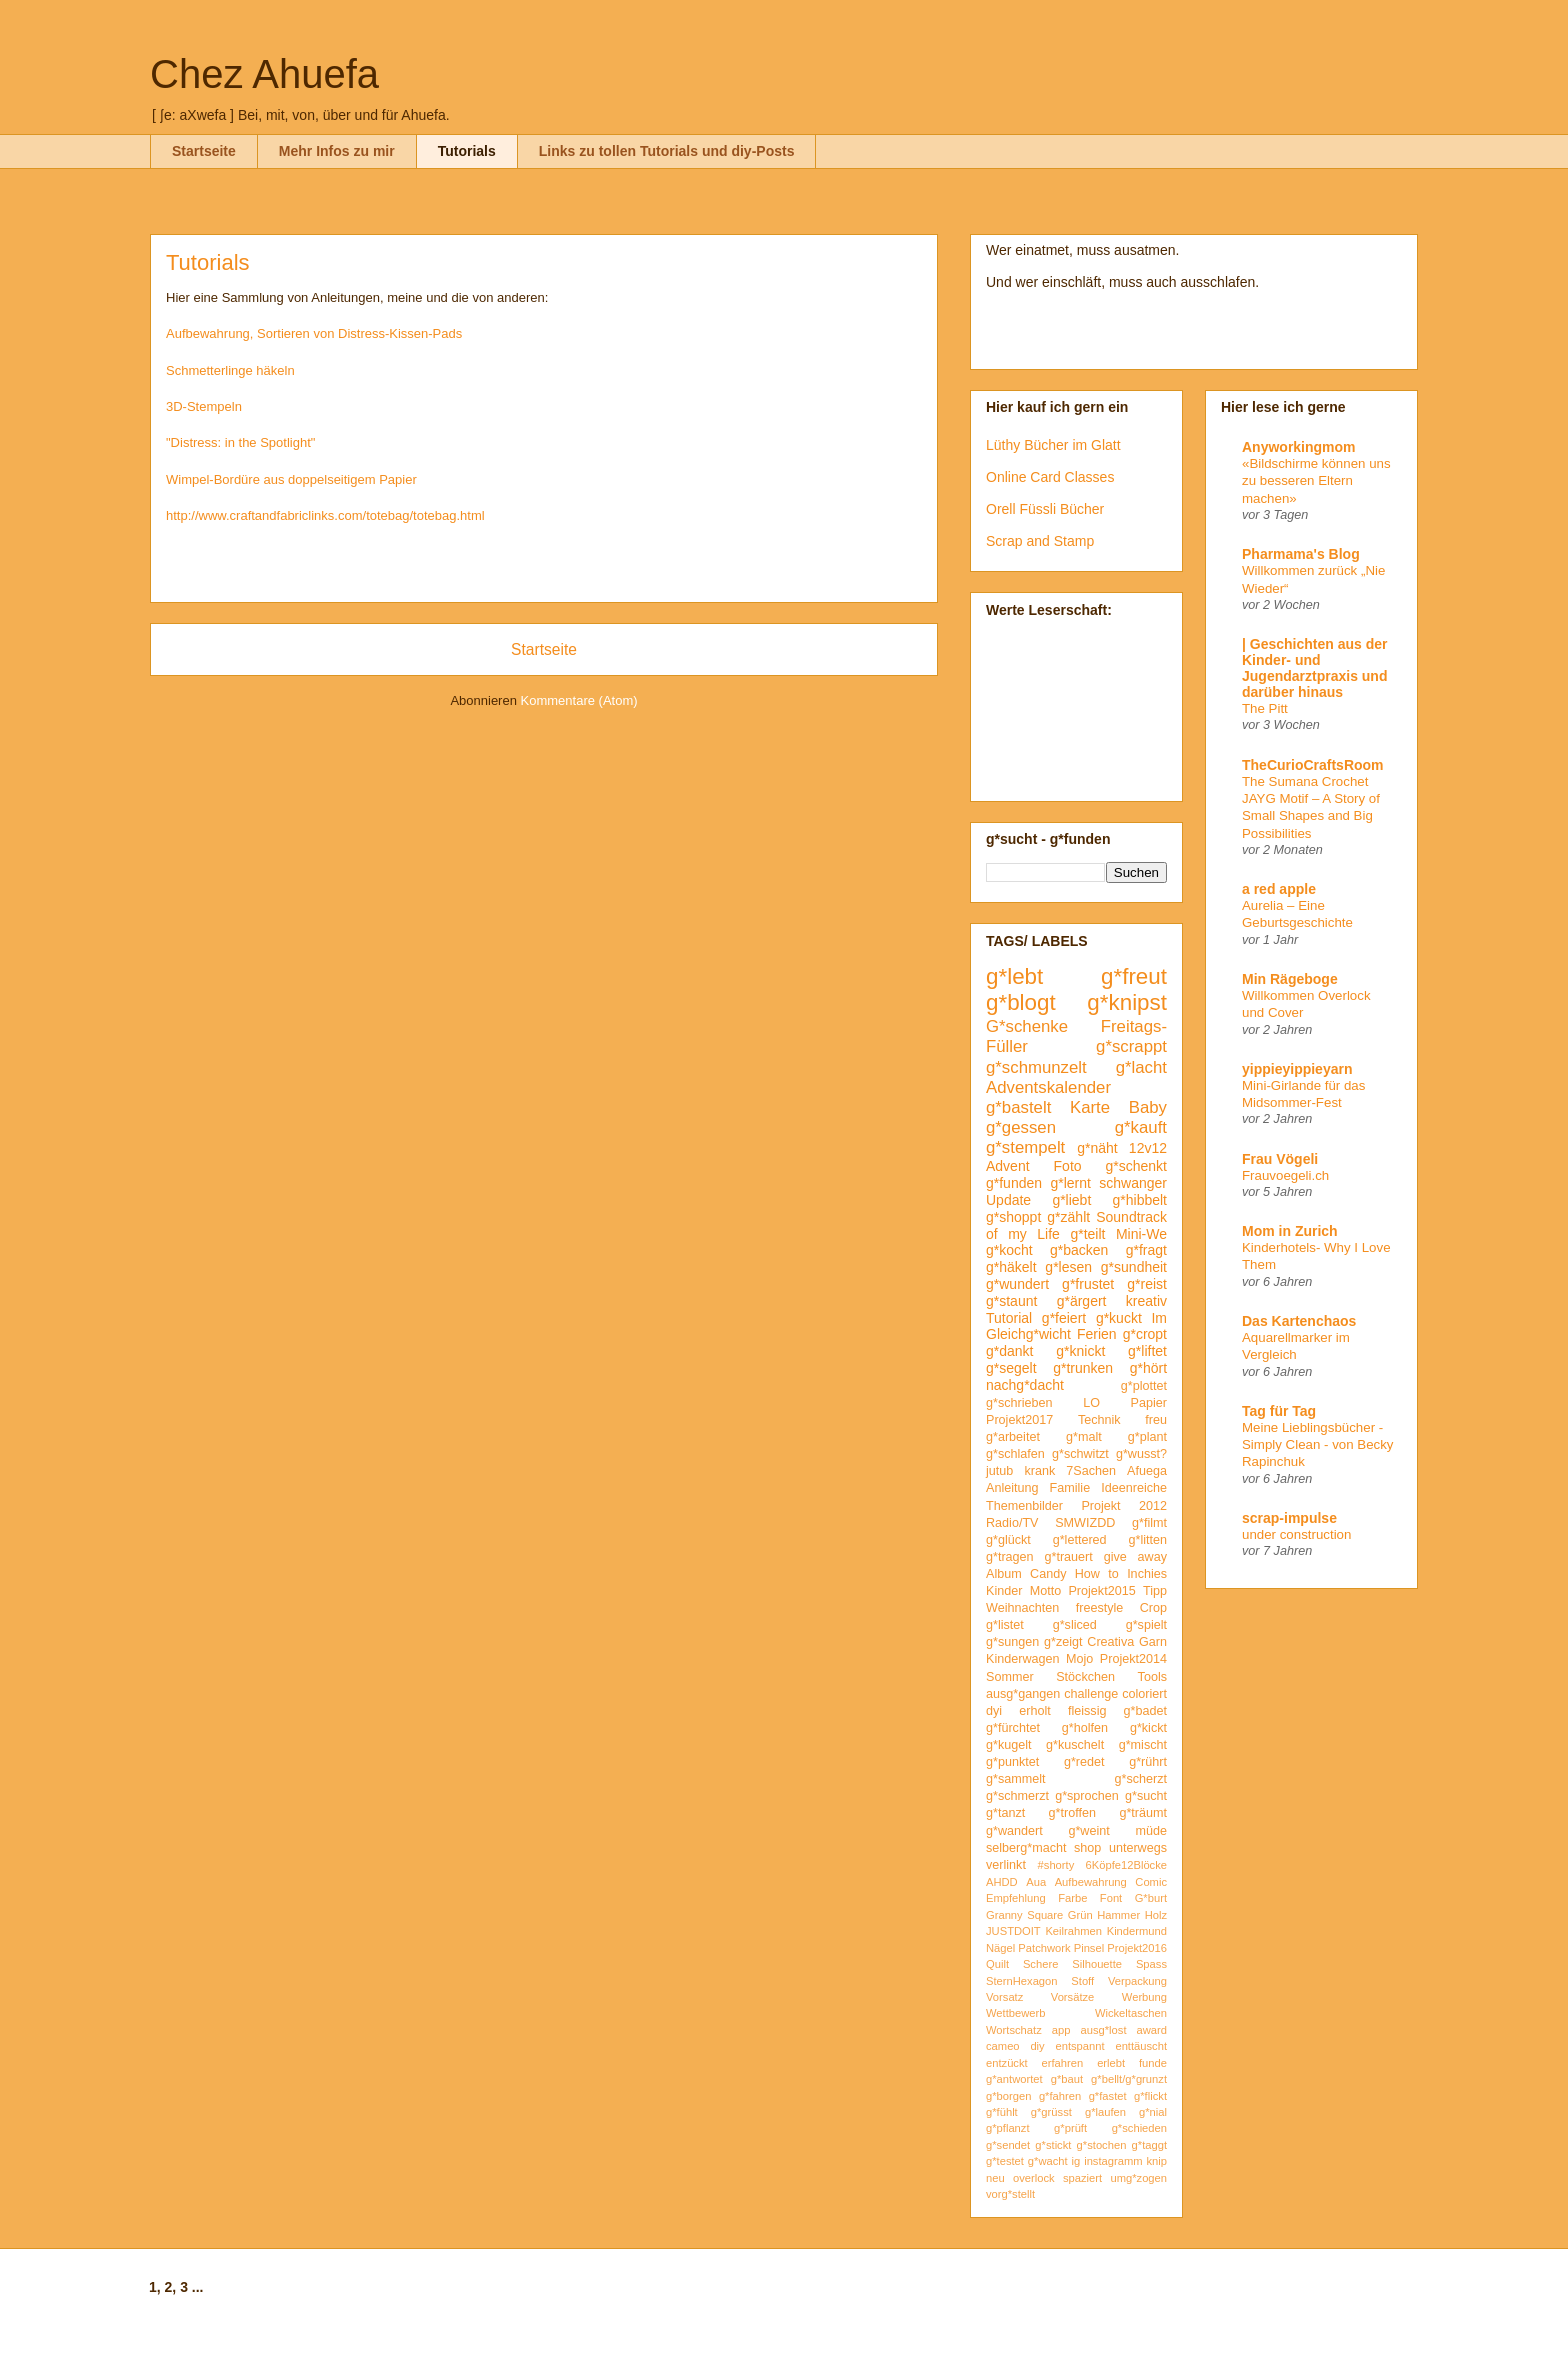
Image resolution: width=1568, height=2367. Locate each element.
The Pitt (1265, 708)
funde (1153, 2063)
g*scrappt (1131, 1046)
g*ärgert (1082, 1301)
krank (1039, 1471)
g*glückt (1008, 1540)
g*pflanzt (1008, 2128)
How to (1097, 1574)
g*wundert (1017, 1284)
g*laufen (1105, 2112)
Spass (1151, 1964)
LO (1091, 1403)
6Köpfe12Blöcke (1126, 1865)
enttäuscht (1141, 2046)
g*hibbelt (1140, 1200)
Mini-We (1141, 1234)
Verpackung (1137, 1981)
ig (1076, 2161)
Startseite (204, 151)
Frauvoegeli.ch (1285, 1175)
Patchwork (1044, 1948)
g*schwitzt (1080, 1454)
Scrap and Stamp (1040, 541)
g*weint (1088, 1831)
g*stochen (1102, 2145)
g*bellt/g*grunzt (1129, 2079)
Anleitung (1012, 1488)
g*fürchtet (1013, 1728)
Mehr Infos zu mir (337, 151)
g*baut (1067, 2079)
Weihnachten (1022, 1608)
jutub (999, 1471)
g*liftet (1147, 1351)
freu (1156, 1420)
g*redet (1084, 1762)
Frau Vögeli (1280, 1159)
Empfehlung (1016, 1898)
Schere (1040, 1964)
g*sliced (1075, 1625)
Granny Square (1024, 1915)
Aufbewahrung (1091, 1882)
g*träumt (1143, 1813)
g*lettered (1080, 1540)
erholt (1035, 1711)
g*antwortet (1014, 2079)
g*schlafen (1015, 1454)
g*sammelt (1016, 1779)
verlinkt (1006, 1865)
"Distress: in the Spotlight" (240, 442)
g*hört (1148, 1368)
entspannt (1079, 2046)
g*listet (1005, 1625)
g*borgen (1008, 2096)
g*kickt (1148, 1728)
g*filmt (1149, 1523)
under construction (1296, 1534)
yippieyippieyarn (1297, 1069)
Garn (1153, 1642)
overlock (1034, 2178)
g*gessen (1021, 1127)
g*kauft (1141, 1127)
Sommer (1010, 1677)
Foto (1068, 1166)
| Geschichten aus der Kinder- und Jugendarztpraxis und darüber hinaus (1315, 668)
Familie (1070, 1488)
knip (1157, 2161)
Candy (1048, 1574)
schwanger (1133, 1183)
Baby (1148, 1107)
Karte (1090, 1107)
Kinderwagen (1023, 1659)
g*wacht (1048, 2161)
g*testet (1005, 2161)
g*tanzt (1005, 1813)
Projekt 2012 (1124, 1506)
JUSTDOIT (1013, 1931)
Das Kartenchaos (1299, 1321)
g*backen (1079, 1250)
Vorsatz (1004, 1997)
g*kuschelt (1075, 1745)
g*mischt (1143, 1745)
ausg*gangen (1023, 1694)
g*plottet (1144, 1386)
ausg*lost (1103, 2030)
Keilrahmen (1073, 1931)
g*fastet (1108, 2096)
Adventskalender (1048, 1087)
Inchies (1147, 1574)
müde (1152, 1831)
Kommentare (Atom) (579, 700)
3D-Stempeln (204, 406)
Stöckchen (1085, 1677)
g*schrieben (1019, 1403)
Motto (1046, 1591)
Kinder (1004, 1591)
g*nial (1153, 2112)
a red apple (1279, 889)
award (1152, 2030)
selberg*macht (1026, 1848)
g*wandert (1014, 1831)
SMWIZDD (1085, 1523)
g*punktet (1012, 1762)
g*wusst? (1141, 1454)
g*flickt (1150, 2096)
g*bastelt (1018, 1107)
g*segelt (1011, 1368)
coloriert (1144, 1694)
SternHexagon (1022, 1981)
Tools (1152, 1677)
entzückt (1007, 2063)
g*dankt (1009, 1351)
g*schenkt (1136, 1166)
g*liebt (1071, 1200)
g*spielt (1146, 1625)
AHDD (1002, 1882)
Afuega (1147, 1471)
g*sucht (1146, 1796)
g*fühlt (1002, 2112)
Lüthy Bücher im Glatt (1053, 445)
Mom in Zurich (1290, 1231)
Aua (1036, 1882)
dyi (994, 1711)
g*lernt (1070, 1183)
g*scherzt (1141, 1779)
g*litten (1147, 1540)
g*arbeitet (1013, 1437)
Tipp (1155, 1591)
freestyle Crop (1121, 1608)
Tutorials (467, 151)
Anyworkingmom (1299, 447)
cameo (1003, 2046)
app (1061, 2030)
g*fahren (1060, 2096)
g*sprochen (1087, 1796)
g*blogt (1021, 1002)
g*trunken (1083, 1368)
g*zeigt (1063, 1642)
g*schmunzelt (1036, 1067)
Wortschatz (1014, 2030)
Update (1008, 1200)
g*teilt (1087, 1234)
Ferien (1097, 1334)
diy (1037, 2046)
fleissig (1087, 1711)
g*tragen (1010, 1557)
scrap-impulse (1289, 1518)
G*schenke (1027, 1026)
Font (1111, 1898)
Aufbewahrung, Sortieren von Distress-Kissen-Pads (314, 333)
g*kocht (1009, 1250)
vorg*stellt (1010, 2194)
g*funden (1014, 1183)
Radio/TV (1012, 1523)
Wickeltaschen (1131, 2013)
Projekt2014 (1133, 1659)
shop (1087, 1848)
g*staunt (1011, 1301)
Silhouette (1097, 1964)
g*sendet (1008, 2145)
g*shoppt (1013, 1217)
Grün (1080, 1915)
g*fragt (1146, 1250)
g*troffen (1072, 1813)
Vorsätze (1073, 1997)
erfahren (1063, 2063)
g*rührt (1148, 1762)
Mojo (1079, 1659)
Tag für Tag (1279, 1411)
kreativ (1146, 1301)
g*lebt (1014, 976)
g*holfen (1085, 1728)
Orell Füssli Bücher (1045, 509)
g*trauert (1068, 1557)
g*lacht (1141, 1067)
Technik (1099, 1420)
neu (995, 2178)
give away (1135, 1557)
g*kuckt (1119, 1318)
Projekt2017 (1019, 1420)
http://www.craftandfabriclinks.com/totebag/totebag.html (325, 515)
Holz (1156, 1915)
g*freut (1134, 976)
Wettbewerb (1016, 2013)
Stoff (1082, 1981)
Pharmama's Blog (1301, 554)
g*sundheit (1134, 1267)
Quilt (997, 1964)
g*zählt (1068, 1217)
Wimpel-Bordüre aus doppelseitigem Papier (291, 479)
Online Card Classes (1050, 477)
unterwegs (1138, 1848)
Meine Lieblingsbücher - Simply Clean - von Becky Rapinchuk (1318, 1445)
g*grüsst (1051, 2112)
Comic (1151, 1882)
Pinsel (1089, 1948)
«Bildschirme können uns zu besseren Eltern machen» (1316, 481)
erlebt (1111, 2063)
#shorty (1056, 1865)
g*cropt (1145, 1334)
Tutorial (1009, 1318)
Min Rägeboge (1290, 979)
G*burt (1151, 1898)
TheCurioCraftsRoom (1313, 765)
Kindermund (1137, 1931)
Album (1004, 1574)
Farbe (1072, 1898)
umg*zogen (1138, 2178)
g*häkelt (1011, 1267)
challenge (1091, 1694)
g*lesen (1068, 1267)
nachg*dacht (1025, 1385)
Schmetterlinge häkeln (230, 370)
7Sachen (1091, 1471)
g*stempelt (1025, 1147)
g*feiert (1064, 1318)
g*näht (1097, 1148)
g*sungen (1012, 1642)
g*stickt (1053, 2145)
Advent (1008, 1166)
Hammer (1118, 1915)
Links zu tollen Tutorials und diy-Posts (667, 151)
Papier (1149, 1403)
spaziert (1082, 2178)
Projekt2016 (1137, 1948)
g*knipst (1127, 1002)
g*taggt (1149, 2145)
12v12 (1148, 1148)
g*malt (1084, 1437)
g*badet (1145, 1711)
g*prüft (1070, 2128)
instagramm (1113, 2161)
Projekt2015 (1101, 1591)
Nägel (1000, 1948)
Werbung (1144, 1997)
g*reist (1147, 1284)
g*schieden (1139, 2128)
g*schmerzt (1017, 1796)
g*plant (1147, 1437)
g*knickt (1080, 1351)
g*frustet (1088, 1284)
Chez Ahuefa (264, 74)
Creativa (1110, 1642)
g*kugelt (1009, 1745)
